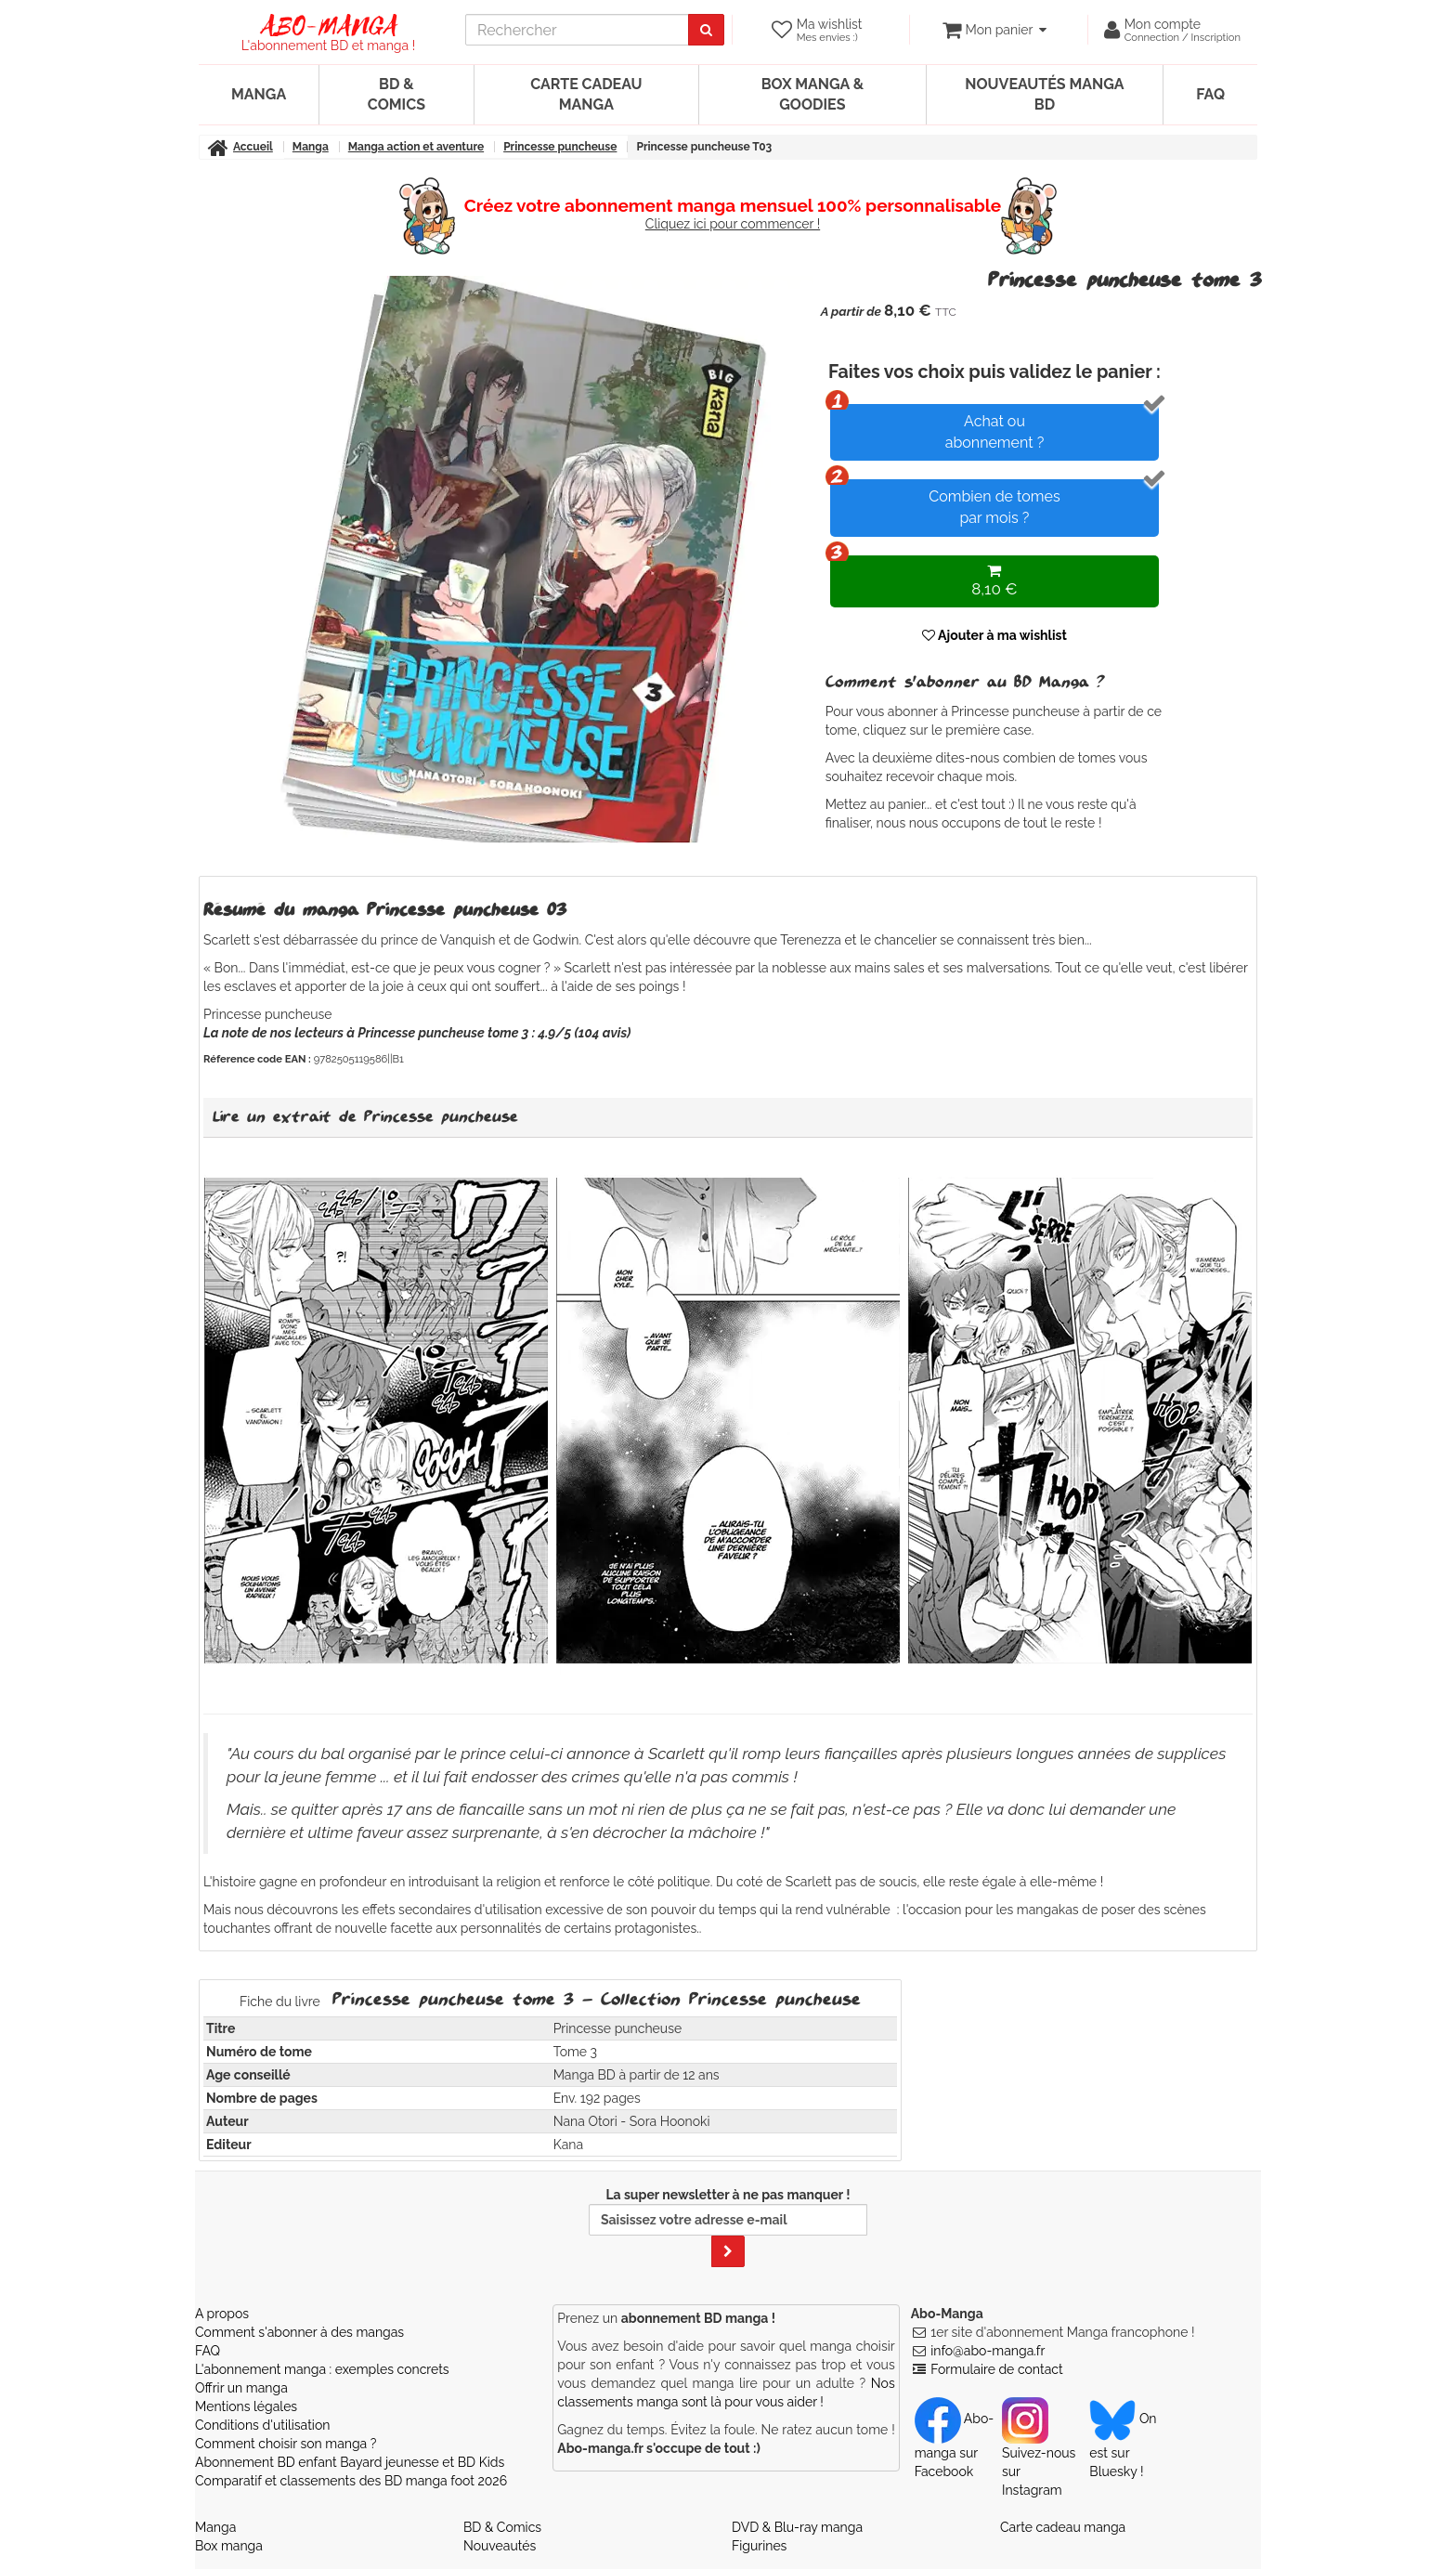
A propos (222, 2313)
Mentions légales (246, 2406)
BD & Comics (396, 94)
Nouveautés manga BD (1044, 94)
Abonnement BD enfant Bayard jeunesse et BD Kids (349, 2462)
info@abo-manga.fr (987, 2350)
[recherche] (577, 30)
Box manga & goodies (812, 94)
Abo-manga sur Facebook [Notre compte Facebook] (954, 2444)
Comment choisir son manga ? (285, 2443)
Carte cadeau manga (586, 94)
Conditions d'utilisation (262, 2425)
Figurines (759, 2545)
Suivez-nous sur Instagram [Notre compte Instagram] (1038, 2454)
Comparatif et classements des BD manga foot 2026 (351, 2480)
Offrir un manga (241, 2387)
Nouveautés (499, 2545)
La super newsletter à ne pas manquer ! (728, 2227)
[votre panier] (994, 30)
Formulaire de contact (996, 2369)
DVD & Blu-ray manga (797, 2527)
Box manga (229, 2545)
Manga (258, 94)
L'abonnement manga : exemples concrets (322, 2369)
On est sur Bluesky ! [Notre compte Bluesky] (1122, 2444)
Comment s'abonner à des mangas (299, 2332)
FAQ (1210, 94)
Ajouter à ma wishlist (994, 635)
